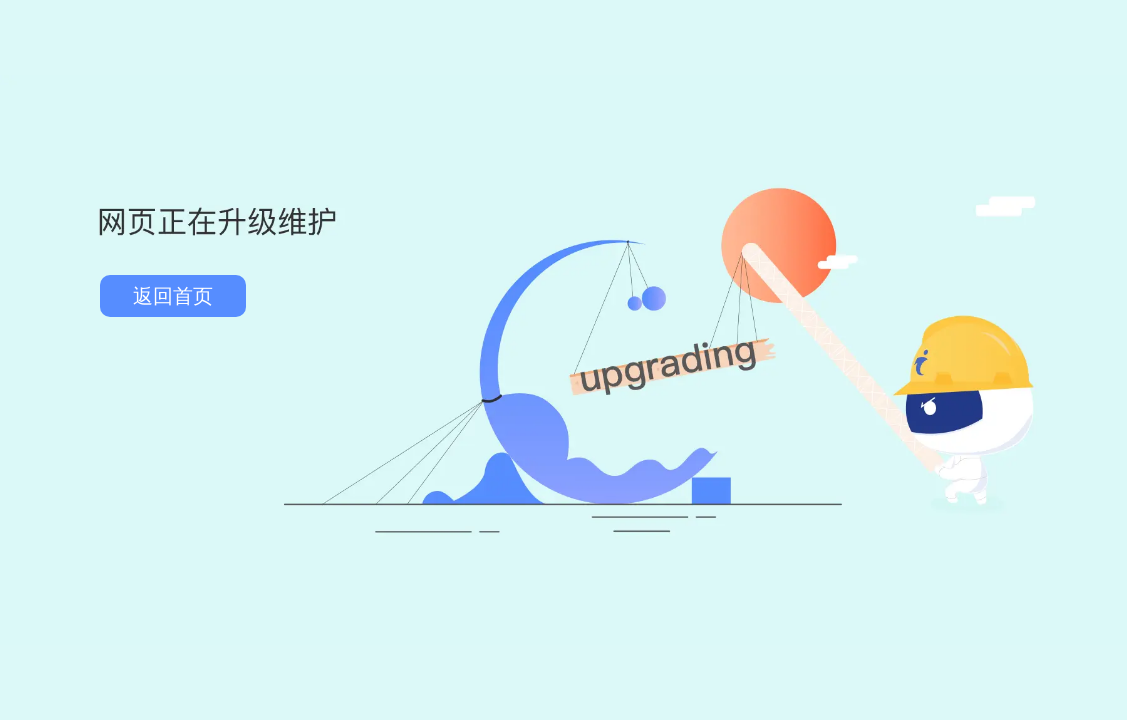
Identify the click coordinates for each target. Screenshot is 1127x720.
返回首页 (173, 296)
